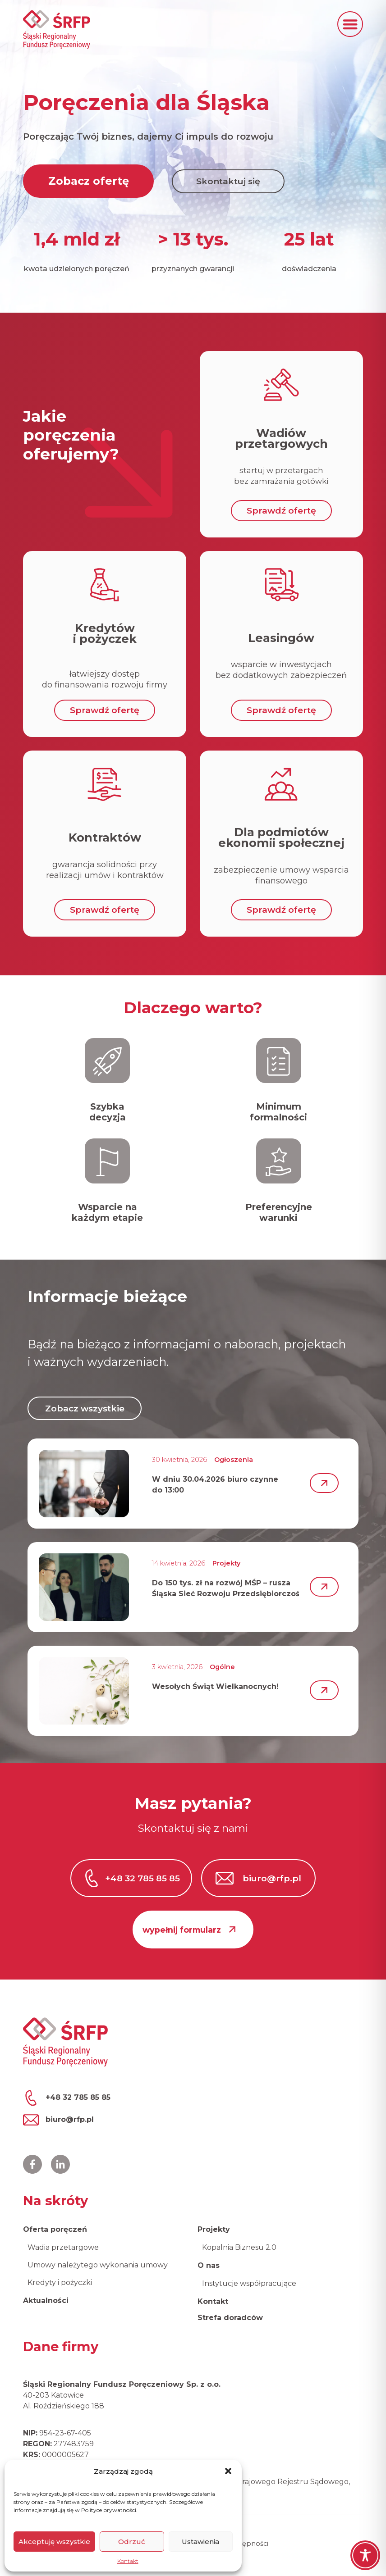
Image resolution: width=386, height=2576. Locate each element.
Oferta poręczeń (55, 2229)
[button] (228, 2471)
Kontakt (127, 2561)
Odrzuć (131, 2541)
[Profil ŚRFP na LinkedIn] (60, 2164)
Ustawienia (200, 2541)
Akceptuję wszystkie (54, 2541)
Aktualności (46, 2300)
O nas (209, 2265)
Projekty (214, 2229)
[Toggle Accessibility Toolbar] (365, 2555)
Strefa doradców (230, 2317)
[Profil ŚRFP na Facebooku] (32, 2164)
